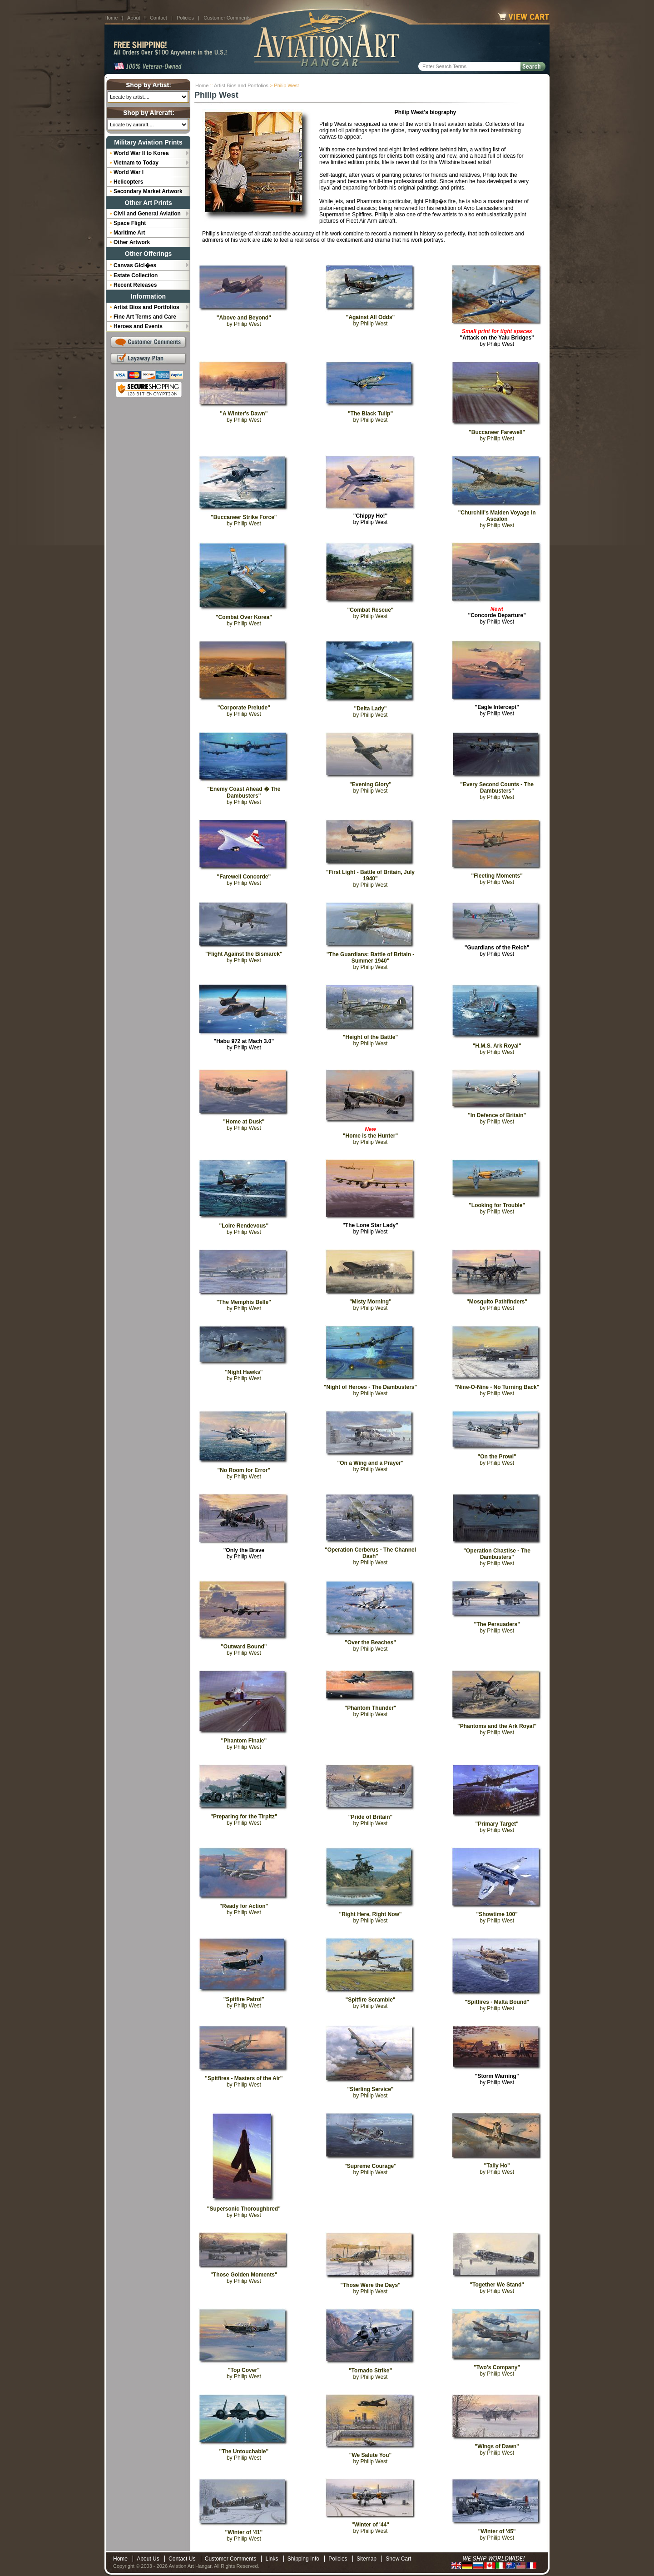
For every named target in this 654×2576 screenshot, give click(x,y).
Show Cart (398, 2559)
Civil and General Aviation (147, 213)
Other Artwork (132, 242)
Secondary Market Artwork (148, 191)
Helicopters (128, 182)
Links (271, 2559)
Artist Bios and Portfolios (241, 85)
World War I (129, 172)
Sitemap (367, 2559)
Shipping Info (303, 2559)
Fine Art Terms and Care (145, 317)
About (133, 17)
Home (111, 17)
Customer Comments (227, 17)
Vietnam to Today (136, 163)
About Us (148, 2559)
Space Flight (130, 223)
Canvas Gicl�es (135, 265)
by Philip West (497, 337)
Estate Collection (136, 275)
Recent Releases (135, 285)
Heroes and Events (138, 326)
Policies (185, 17)
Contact (158, 17)
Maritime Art (129, 233)
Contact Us (181, 2559)
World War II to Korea (141, 153)
